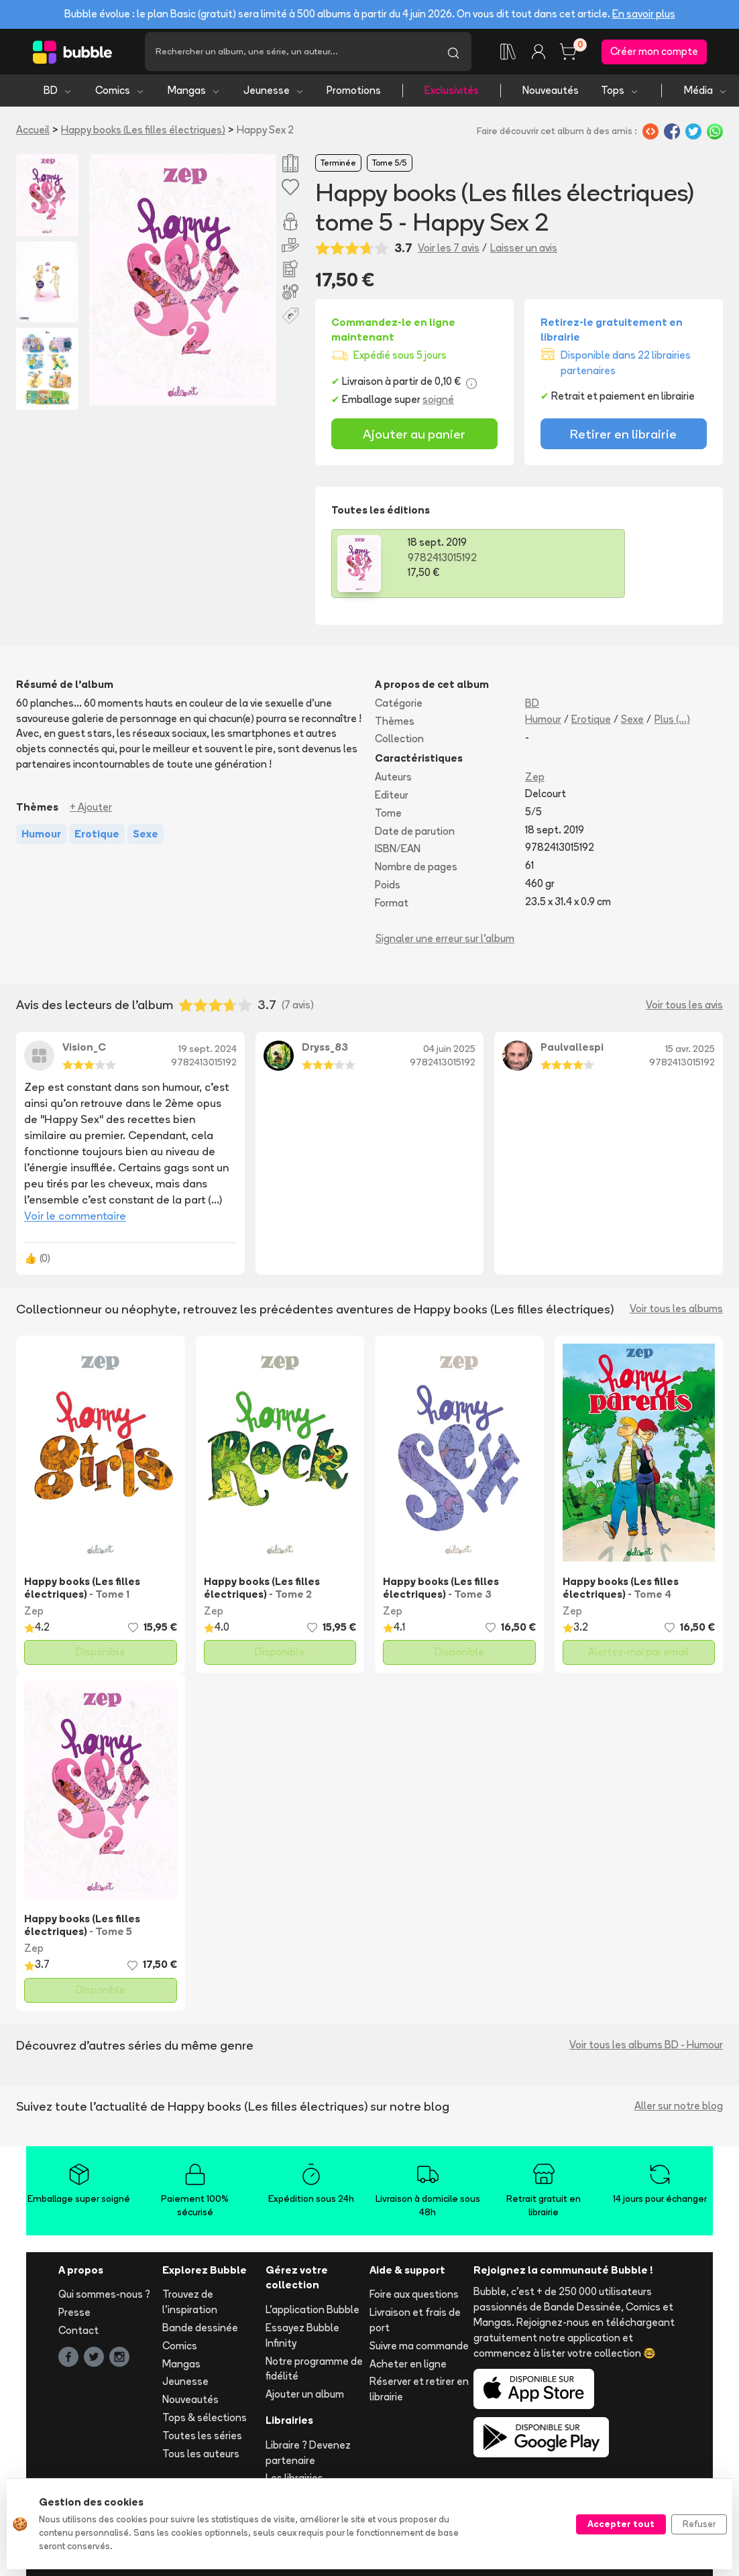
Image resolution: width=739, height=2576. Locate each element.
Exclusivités (451, 94)
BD (58, 94)
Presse (74, 2316)
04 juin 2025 (449, 1053)
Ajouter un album (305, 2398)
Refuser (699, 2523)
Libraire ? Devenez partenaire (308, 2456)
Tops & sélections (204, 2421)
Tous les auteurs (200, 2457)
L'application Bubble (312, 2313)
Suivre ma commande (419, 2349)
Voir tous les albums (676, 1312)
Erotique (591, 722)
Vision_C (84, 1051)
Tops (620, 94)
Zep (535, 780)
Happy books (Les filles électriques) (143, 133)
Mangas (194, 94)
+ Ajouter (91, 810)
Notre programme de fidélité (314, 2372)
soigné (438, 402)
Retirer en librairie (623, 437)
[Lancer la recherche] (453, 53)
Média (706, 94)
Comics (120, 94)
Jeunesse (273, 94)
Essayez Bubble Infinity (302, 2339)
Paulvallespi (572, 1051)
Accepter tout (621, 2523)
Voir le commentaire (75, 1219)
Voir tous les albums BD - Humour (646, 2048)
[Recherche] (290, 54)
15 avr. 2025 (690, 1053)
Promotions (354, 94)
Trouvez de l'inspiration (189, 2306)
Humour (543, 722)
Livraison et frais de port (415, 2324)
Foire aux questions (414, 2298)
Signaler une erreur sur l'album (445, 942)
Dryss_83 (325, 1051)
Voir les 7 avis (448, 251)
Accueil (33, 133)
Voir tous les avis (684, 1008)
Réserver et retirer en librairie (419, 2393)
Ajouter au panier (414, 437)
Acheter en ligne (408, 2367)
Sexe (632, 722)
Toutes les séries (202, 2439)
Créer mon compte (654, 53)
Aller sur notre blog (678, 2109)
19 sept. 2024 (207, 1053)
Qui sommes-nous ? (104, 2298)
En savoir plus (643, 13)
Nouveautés (550, 94)
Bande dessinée (200, 2331)
